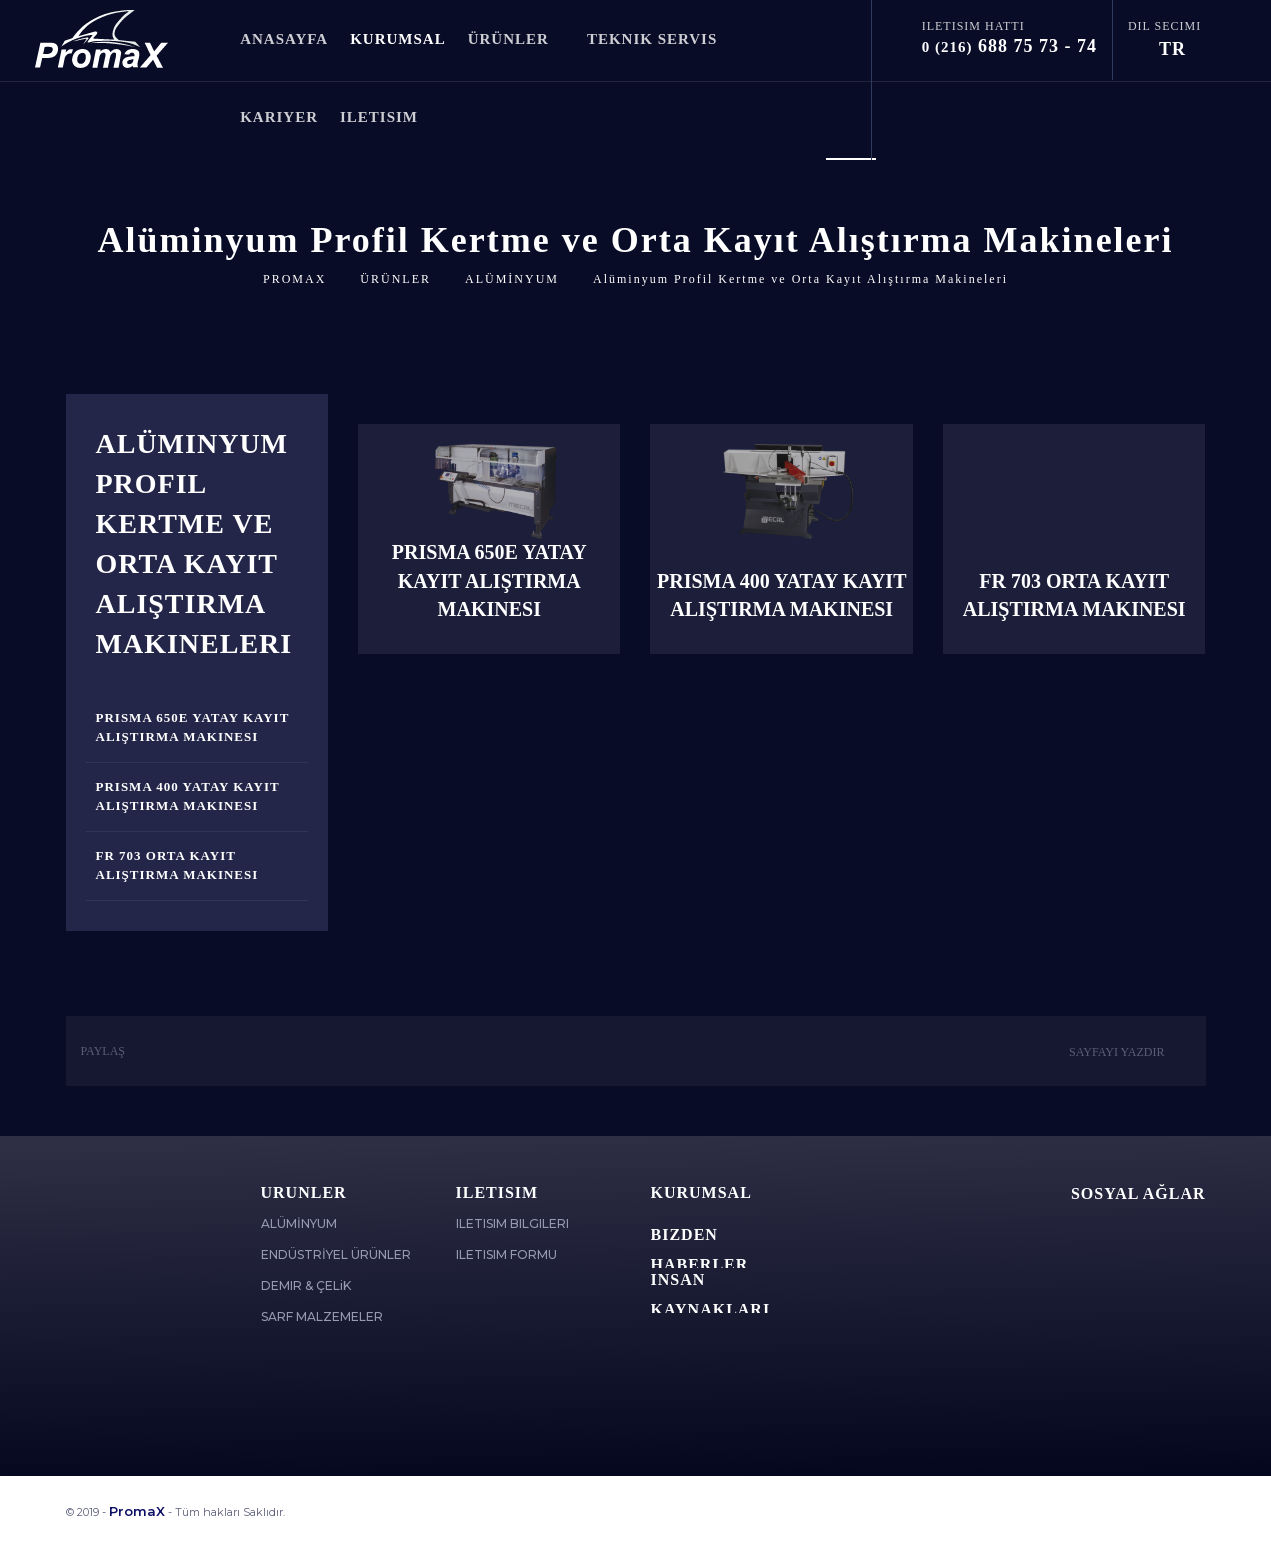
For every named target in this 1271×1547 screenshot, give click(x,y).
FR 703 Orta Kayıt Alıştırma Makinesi (177, 865)
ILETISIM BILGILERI (512, 1223)
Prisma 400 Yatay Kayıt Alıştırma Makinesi (188, 796)
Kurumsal (701, 1192)
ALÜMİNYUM (512, 279)
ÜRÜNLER (516, 39)
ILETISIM (387, 117)
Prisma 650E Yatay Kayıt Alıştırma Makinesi (193, 727)
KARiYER (279, 117)
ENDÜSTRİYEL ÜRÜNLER (336, 1254)
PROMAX (294, 279)
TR (1180, 49)
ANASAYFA (284, 39)
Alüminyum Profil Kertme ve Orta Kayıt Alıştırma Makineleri (800, 279)
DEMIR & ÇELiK (306, 1285)
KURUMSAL (398, 39)
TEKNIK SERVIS (652, 39)
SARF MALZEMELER (322, 1316)
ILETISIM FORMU (506, 1254)
